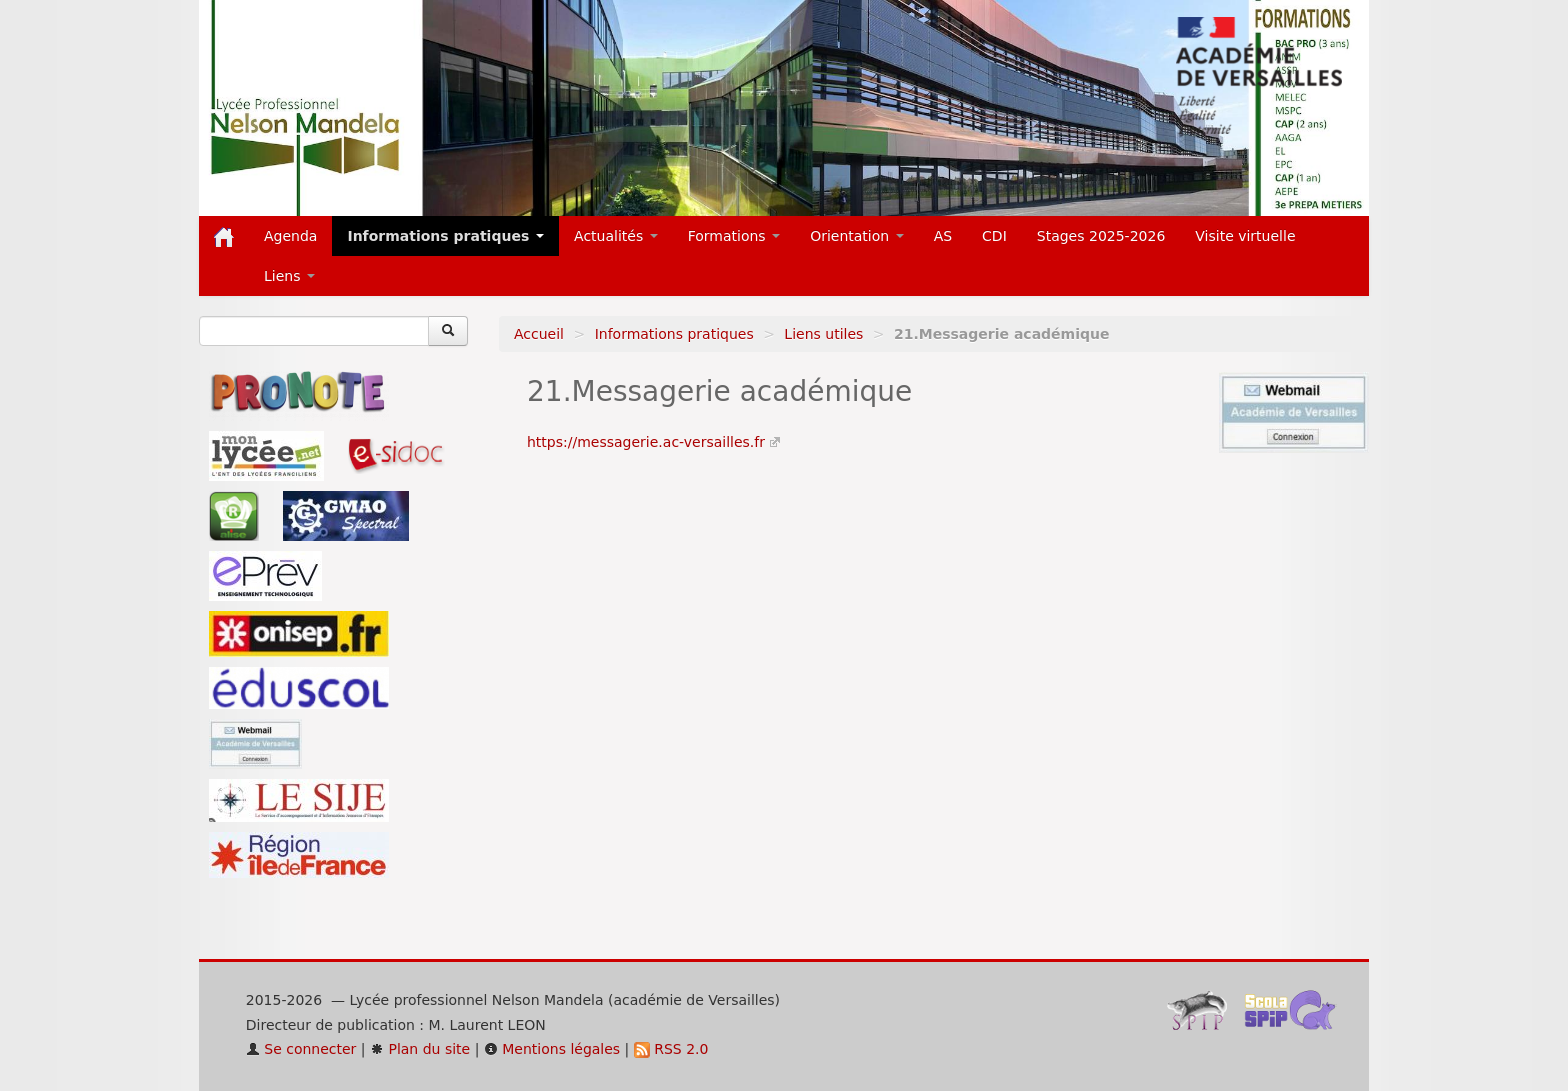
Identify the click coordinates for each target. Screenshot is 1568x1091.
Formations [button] (734, 236)
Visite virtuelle (1245, 236)
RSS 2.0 (671, 1049)
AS (943, 236)
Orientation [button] (857, 236)
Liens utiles (823, 334)
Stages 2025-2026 (1101, 236)
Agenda (290, 236)
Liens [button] (289, 276)
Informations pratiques (674, 334)
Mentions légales (552, 1049)
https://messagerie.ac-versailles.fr (646, 442)
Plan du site (420, 1049)
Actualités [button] (616, 236)
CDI (994, 236)
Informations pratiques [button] (445, 236)
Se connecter (301, 1049)
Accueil (539, 334)
